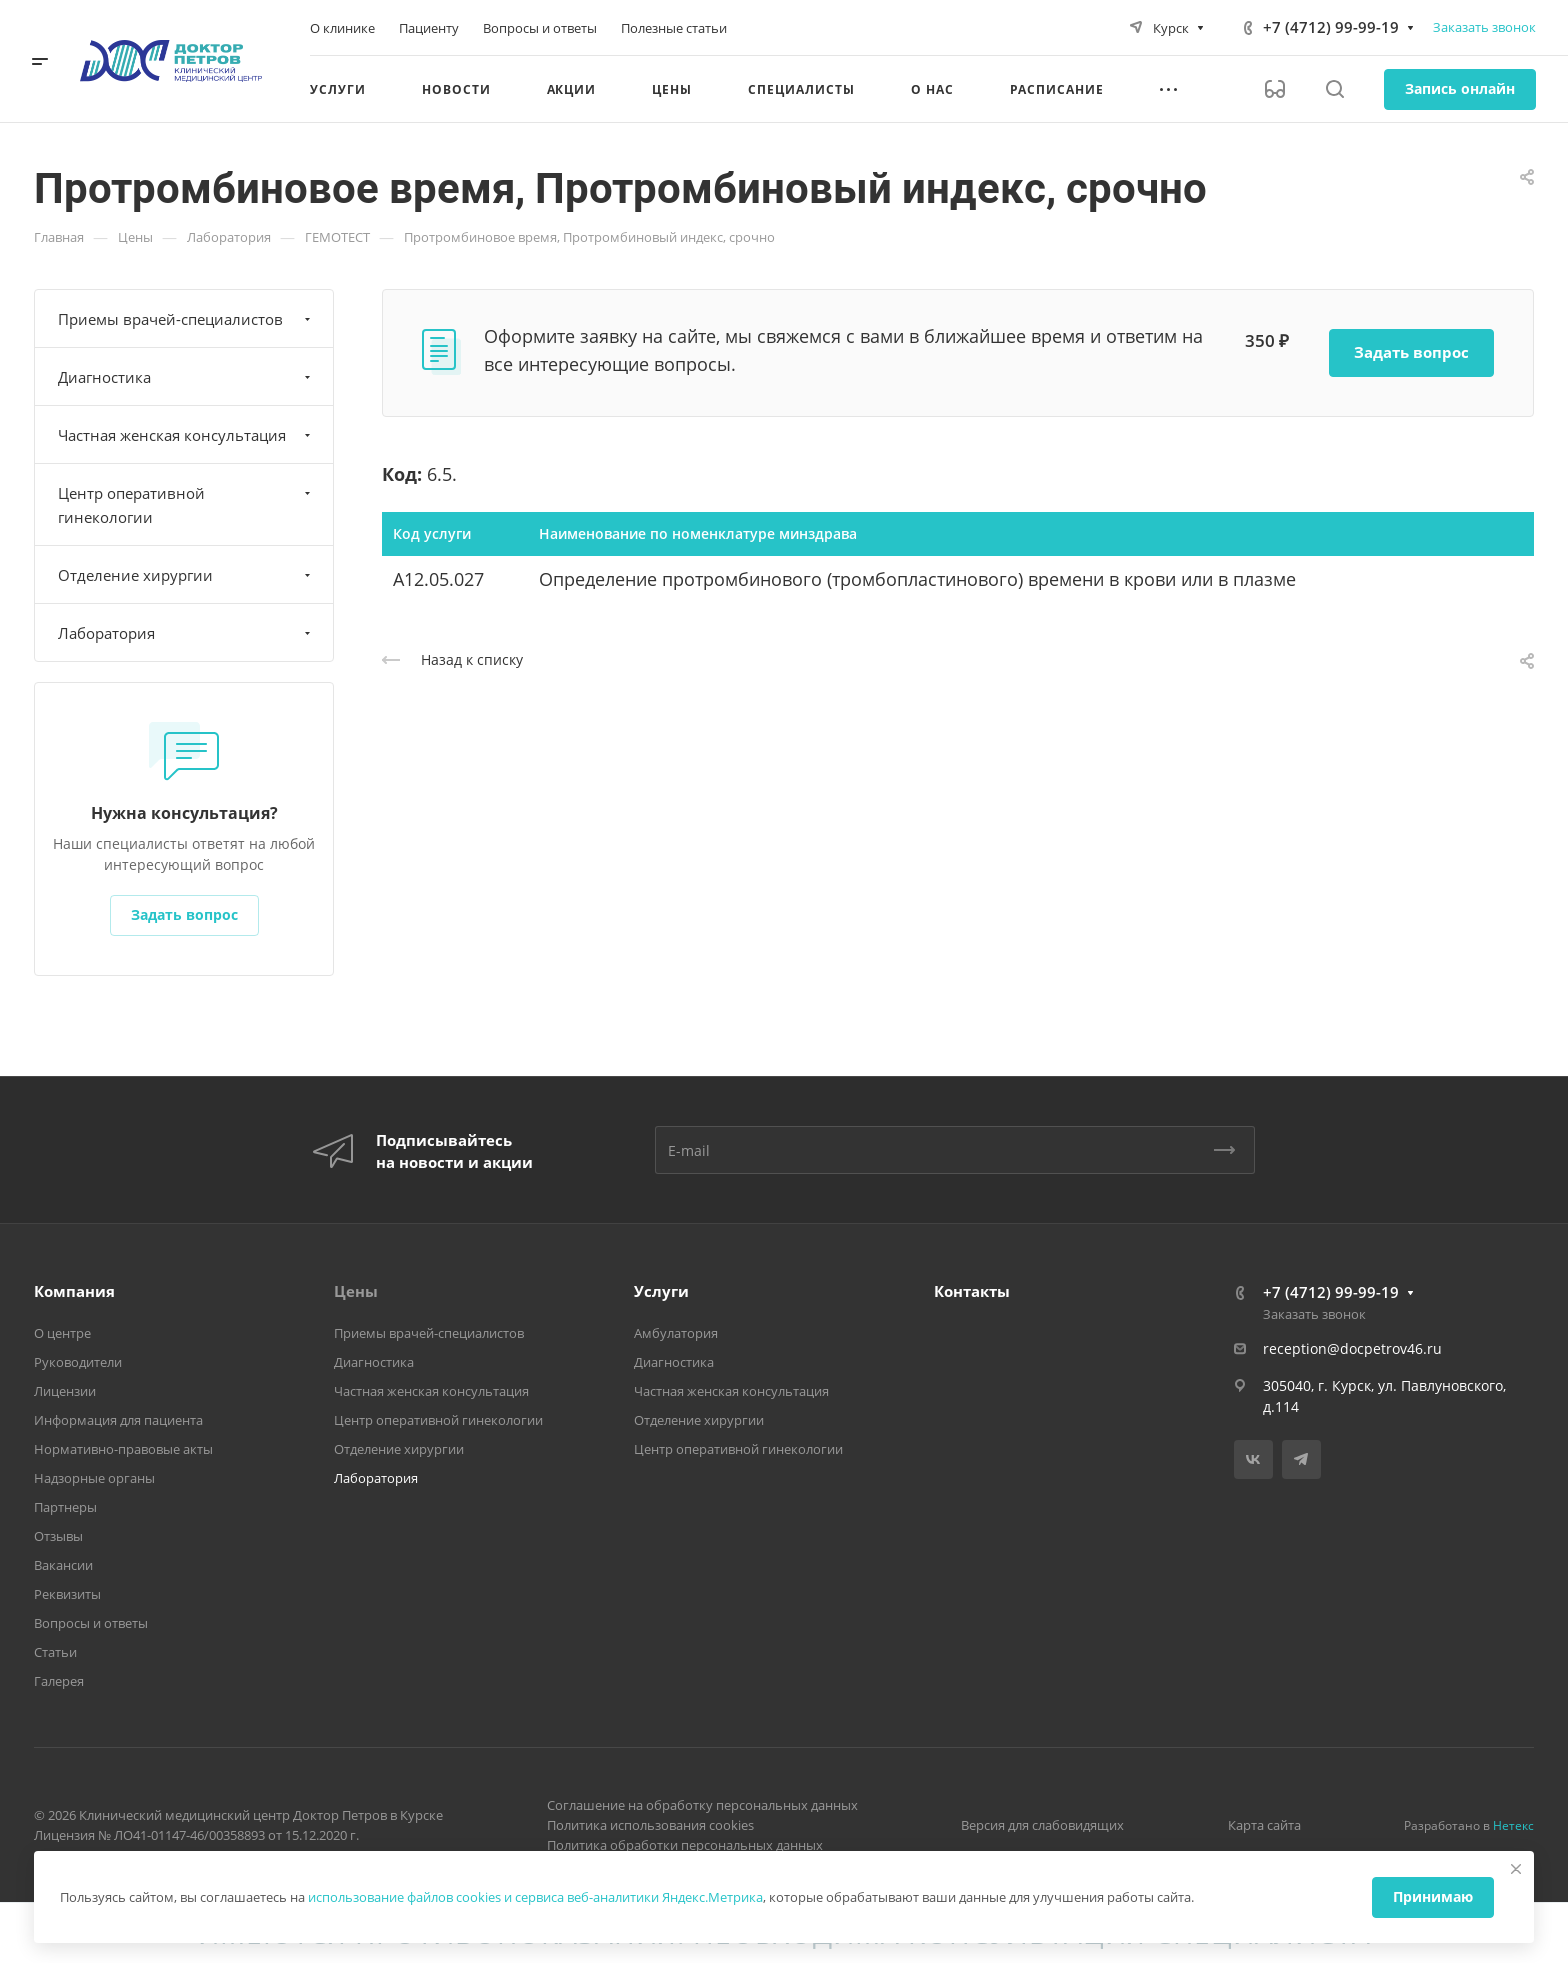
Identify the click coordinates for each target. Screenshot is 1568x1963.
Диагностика (186, 377)
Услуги (661, 1291)
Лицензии (65, 1391)
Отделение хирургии (186, 575)
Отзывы (58, 1536)
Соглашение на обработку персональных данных (702, 1805)
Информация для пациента (118, 1420)
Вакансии (63, 1565)
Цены (356, 1291)
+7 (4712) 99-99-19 (1331, 27)
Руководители (78, 1362)
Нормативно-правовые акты (123, 1449)
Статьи (55, 1652)
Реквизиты (67, 1594)
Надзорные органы (94, 1478)
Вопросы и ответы (91, 1623)
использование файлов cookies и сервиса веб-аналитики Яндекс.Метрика (535, 1897)
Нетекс (1513, 1825)
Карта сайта (1264, 1825)
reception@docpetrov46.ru (1352, 1348)
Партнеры (65, 1507)
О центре (62, 1333)
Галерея (59, 1681)
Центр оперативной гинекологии (186, 505)
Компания (74, 1291)
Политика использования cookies (650, 1825)
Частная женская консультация (186, 435)
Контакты (972, 1291)
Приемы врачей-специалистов (186, 319)
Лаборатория (186, 633)
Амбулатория (676, 1333)
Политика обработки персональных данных (685, 1845)
